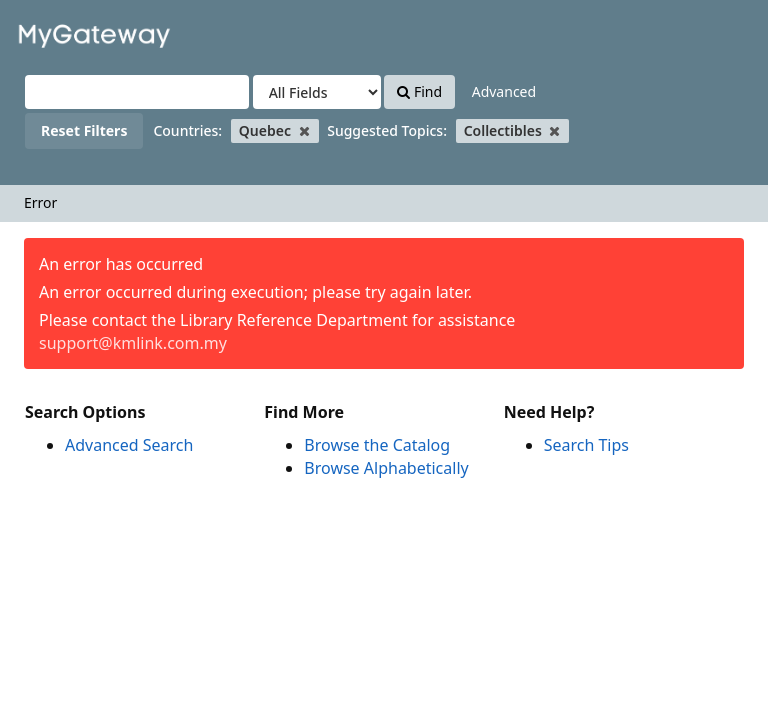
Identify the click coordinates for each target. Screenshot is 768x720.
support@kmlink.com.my (133, 343)
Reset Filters (84, 130)
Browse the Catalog (377, 445)
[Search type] (317, 92)
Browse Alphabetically (386, 468)
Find (419, 91)
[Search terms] (137, 92)
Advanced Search (129, 445)
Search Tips (586, 445)
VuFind (64, 30)
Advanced (504, 91)
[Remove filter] (304, 130)
